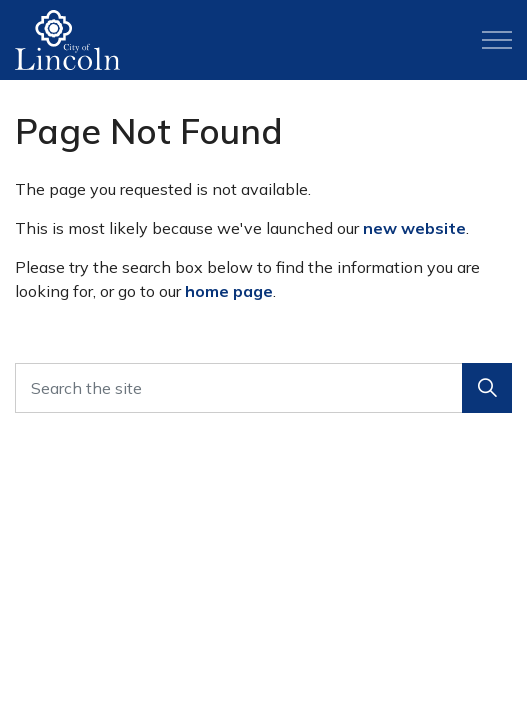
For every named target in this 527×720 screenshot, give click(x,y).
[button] (487, 388)
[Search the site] (263, 388)
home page (229, 291)
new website (414, 228)
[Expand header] (497, 40)
